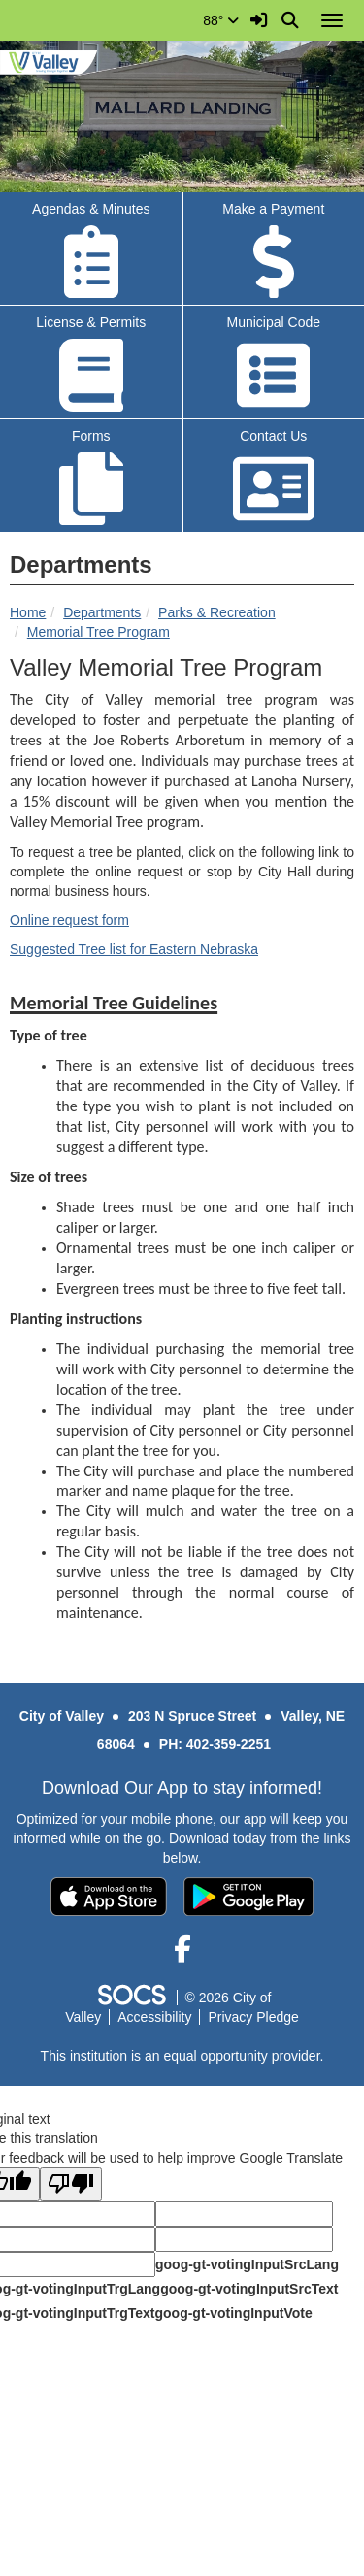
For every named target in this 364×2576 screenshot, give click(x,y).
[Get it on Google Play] (248, 1896)
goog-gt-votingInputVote (233, 2313)
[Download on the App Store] (108, 1896)
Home (28, 612)
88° (221, 20)
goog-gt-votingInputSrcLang (247, 2264)
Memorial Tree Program (98, 632)
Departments (102, 612)
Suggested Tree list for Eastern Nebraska (134, 949)
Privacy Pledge (253, 2017)
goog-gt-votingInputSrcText (249, 2288)
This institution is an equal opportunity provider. (182, 2056)
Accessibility (154, 2017)
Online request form (69, 920)
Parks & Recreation (217, 612)
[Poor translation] (71, 2184)
